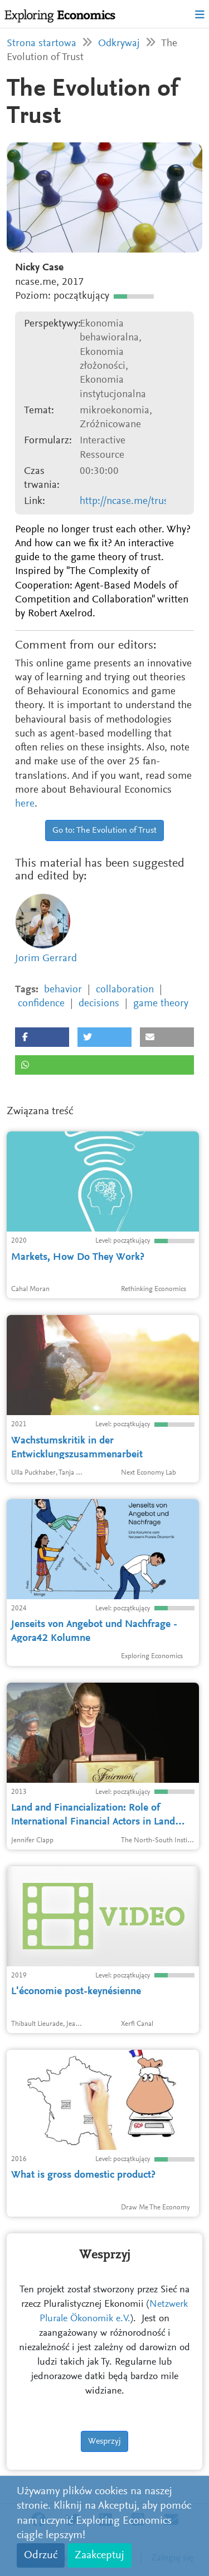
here (25, 804)
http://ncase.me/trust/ (127, 501)
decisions (99, 1003)
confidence (41, 1003)
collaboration (125, 990)
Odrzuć (40, 2555)
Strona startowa (41, 43)
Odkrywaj (119, 43)
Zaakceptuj (99, 2555)
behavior (63, 990)
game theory (160, 1003)
